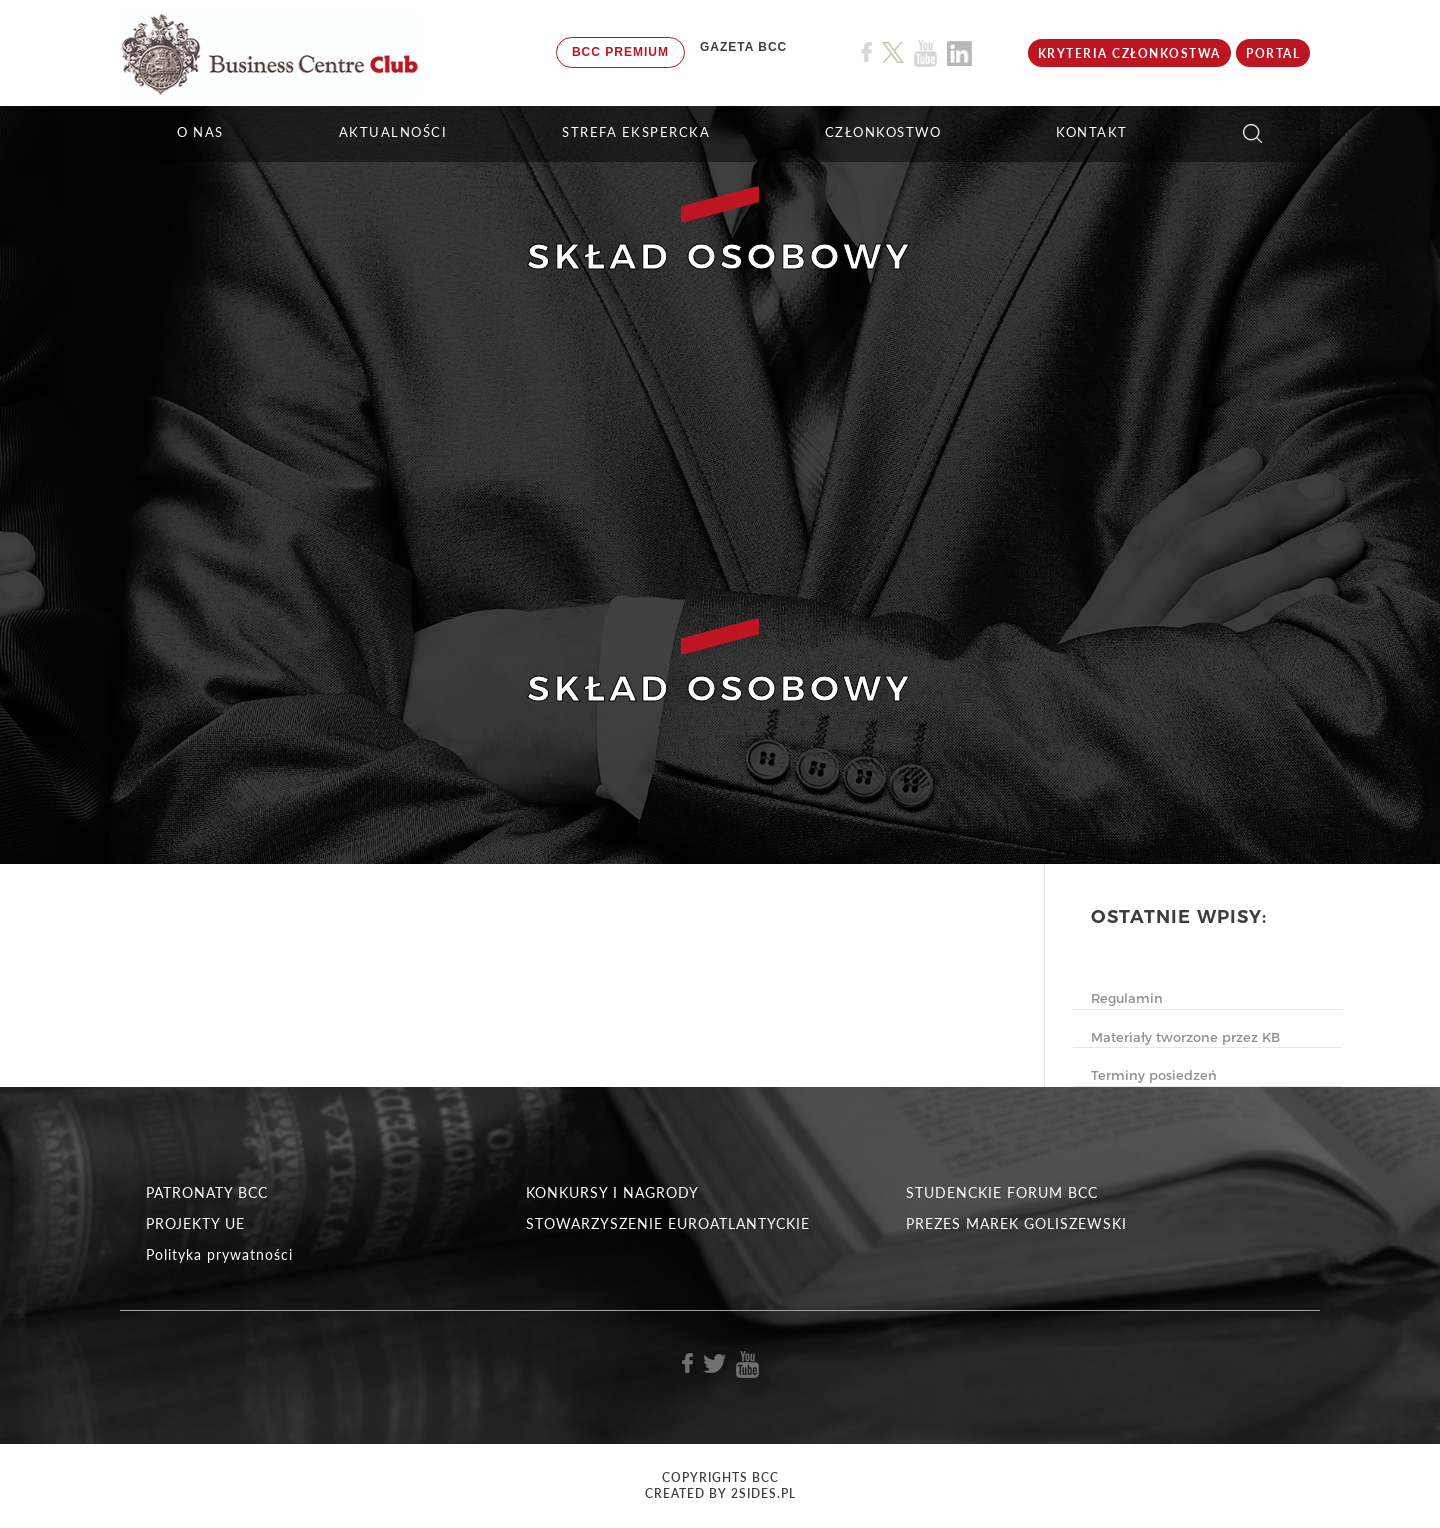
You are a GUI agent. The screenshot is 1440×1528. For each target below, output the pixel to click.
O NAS (200, 132)
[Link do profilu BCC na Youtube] (925, 53)
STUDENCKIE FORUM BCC (1002, 1192)
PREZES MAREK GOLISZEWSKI (1016, 1223)
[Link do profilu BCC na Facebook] (866, 52)
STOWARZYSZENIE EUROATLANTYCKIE (668, 1223)
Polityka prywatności (219, 1254)
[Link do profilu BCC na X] (893, 53)
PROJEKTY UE (195, 1223)
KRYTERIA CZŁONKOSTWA (1129, 53)
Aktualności (393, 132)
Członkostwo (883, 132)
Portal (1273, 53)
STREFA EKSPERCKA (636, 132)
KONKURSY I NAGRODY (612, 1192)
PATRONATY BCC (207, 1192)
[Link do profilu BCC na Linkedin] (959, 53)
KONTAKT (1092, 132)
